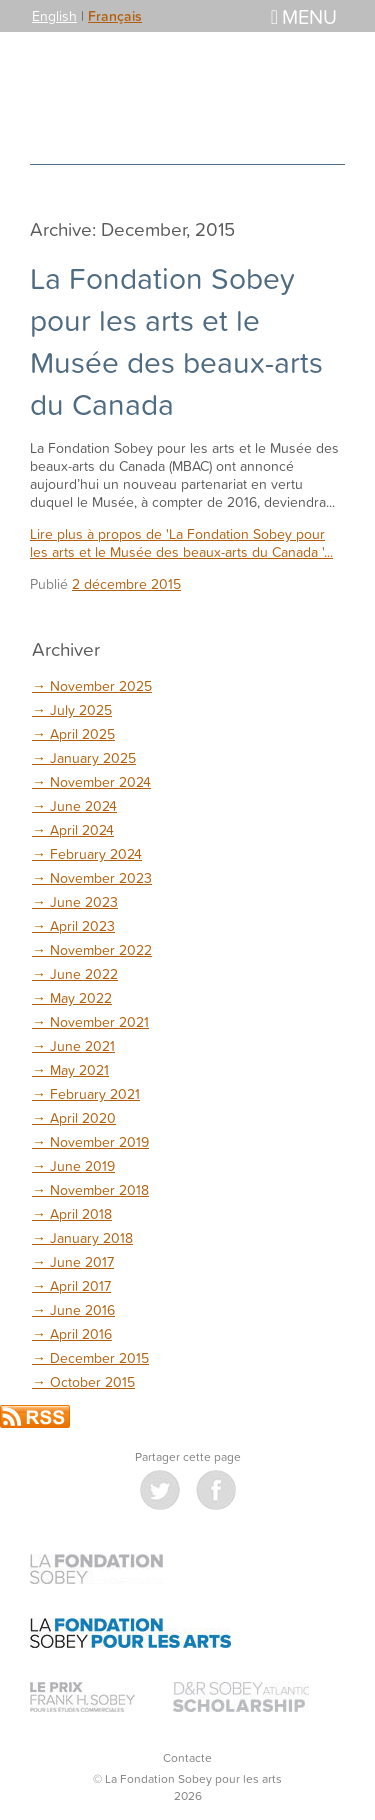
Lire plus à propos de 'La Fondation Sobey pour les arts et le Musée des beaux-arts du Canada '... (181, 542)
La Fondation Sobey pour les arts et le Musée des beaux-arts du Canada (176, 341)
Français (115, 16)
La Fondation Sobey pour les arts (188, 98)
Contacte (187, 1757)
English (54, 15)
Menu (304, 16)
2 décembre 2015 (126, 583)
